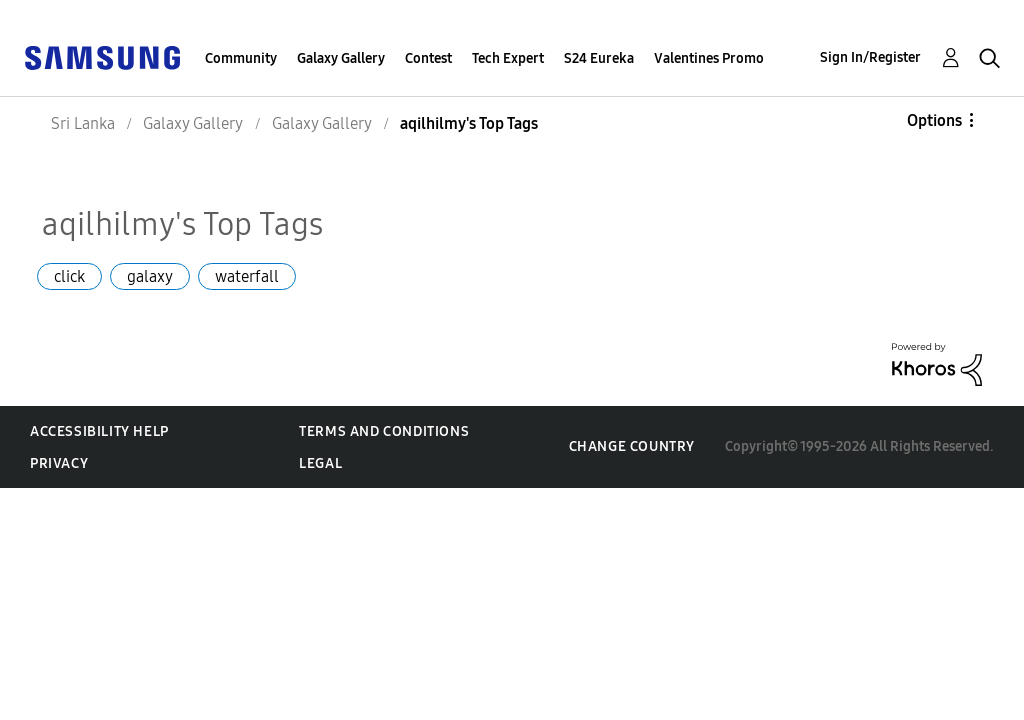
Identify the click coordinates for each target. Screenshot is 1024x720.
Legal (320, 463)
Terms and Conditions (384, 431)
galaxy (150, 276)
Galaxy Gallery (341, 58)
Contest (428, 58)
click (69, 276)
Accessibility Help (99, 431)
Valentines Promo (709, 58)
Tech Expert (508, 58)
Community (241, 58)
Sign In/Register (870, 57)
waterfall (247, 276)
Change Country (632, 446)
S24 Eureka (599, 58)
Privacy (59, 463)
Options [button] (934, 120)
